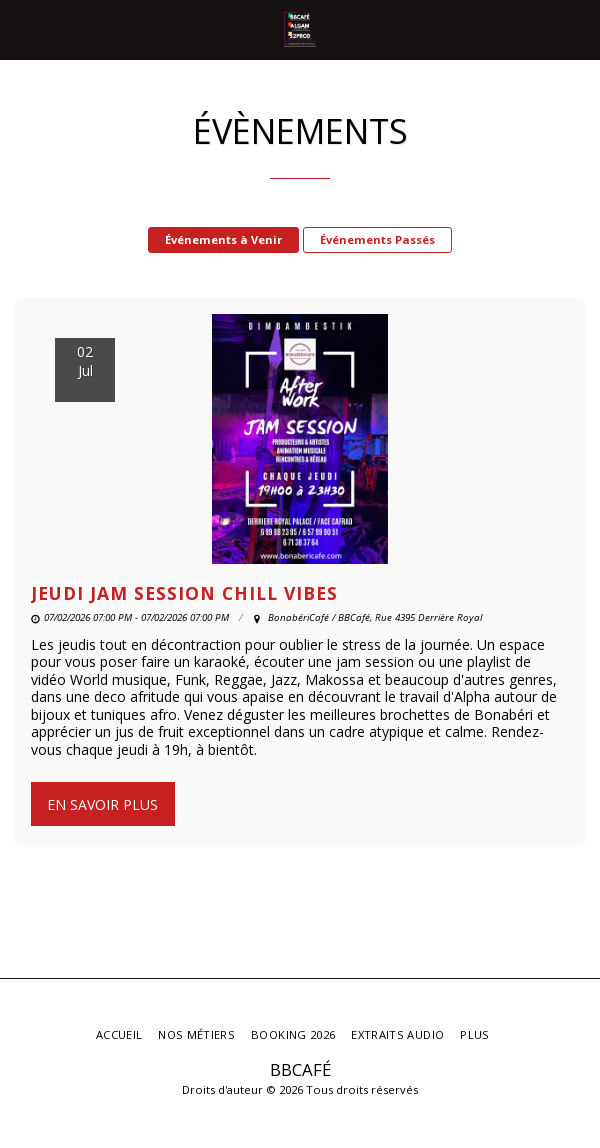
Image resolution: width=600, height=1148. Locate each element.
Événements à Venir (223, 239)
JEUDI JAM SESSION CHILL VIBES (184, 593)
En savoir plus (102, 804)
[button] (22, 28)
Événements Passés (377, 239)
